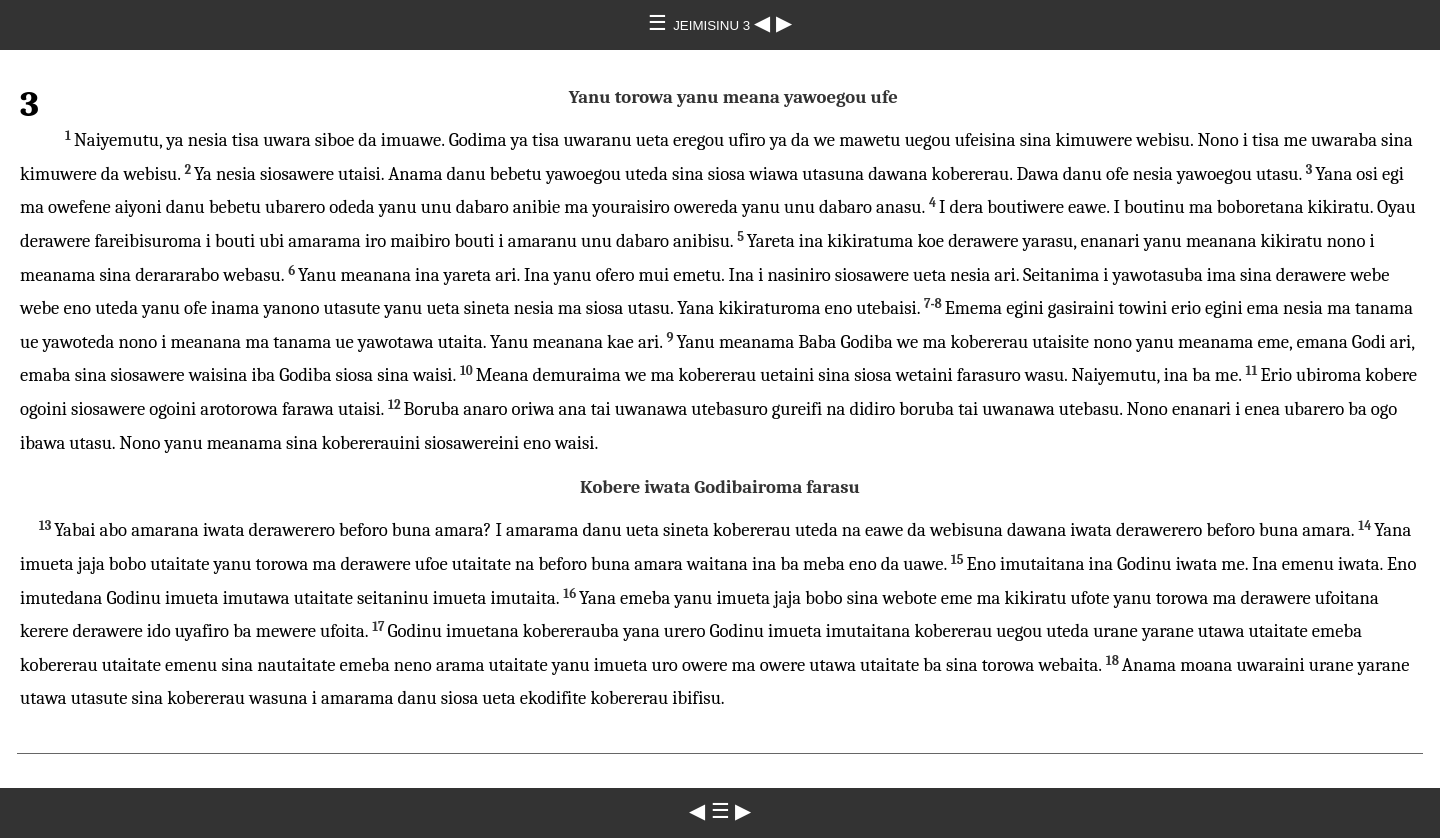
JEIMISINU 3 (713, 25)
